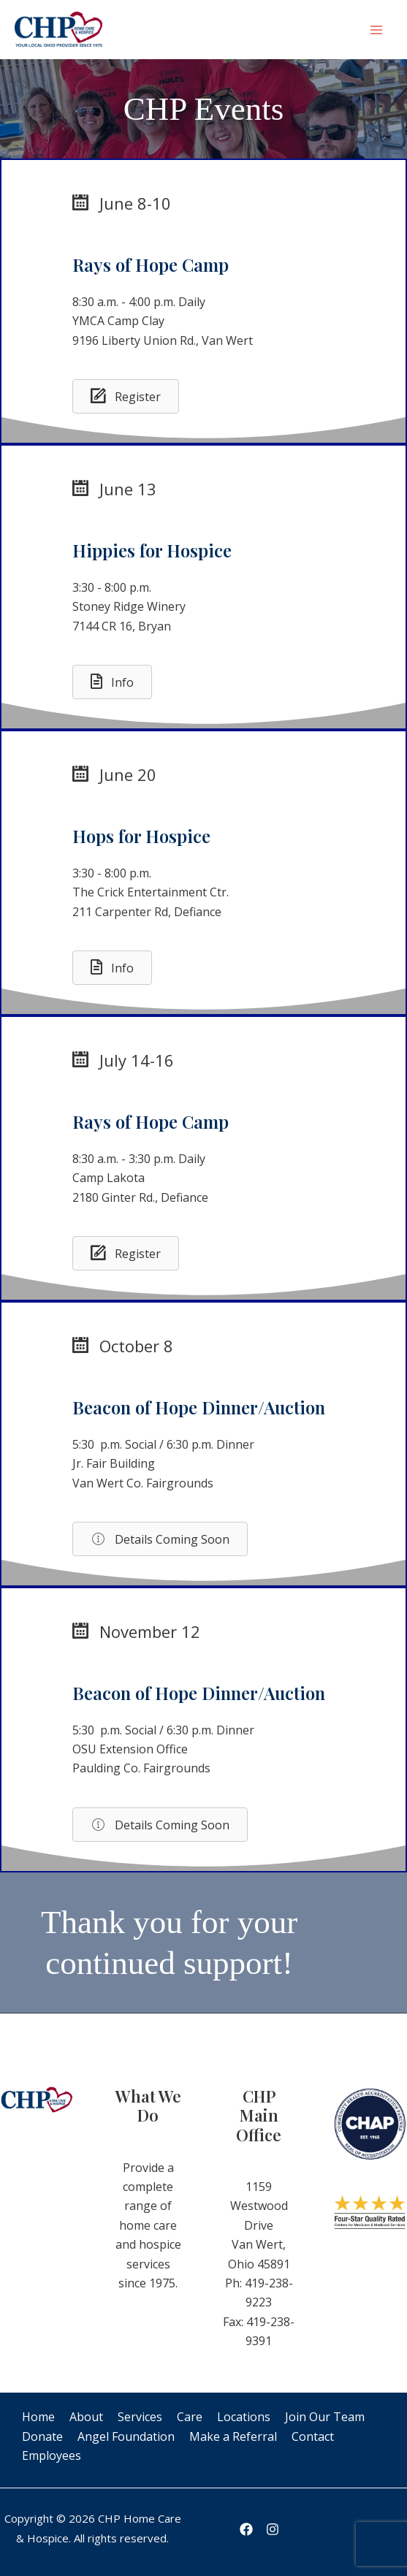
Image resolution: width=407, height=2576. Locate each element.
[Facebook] (246, 2529)
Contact (313, 2436)
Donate (42, 2436)
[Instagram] (272, 2529)
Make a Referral (233, 2436)
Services (140, 2417)
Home (38, 2417)
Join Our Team (325, 2417)
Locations (243, 2417)
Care (189, 2417)
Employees (51, 2455)
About (86, 2417)
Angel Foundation (126, 2436)
